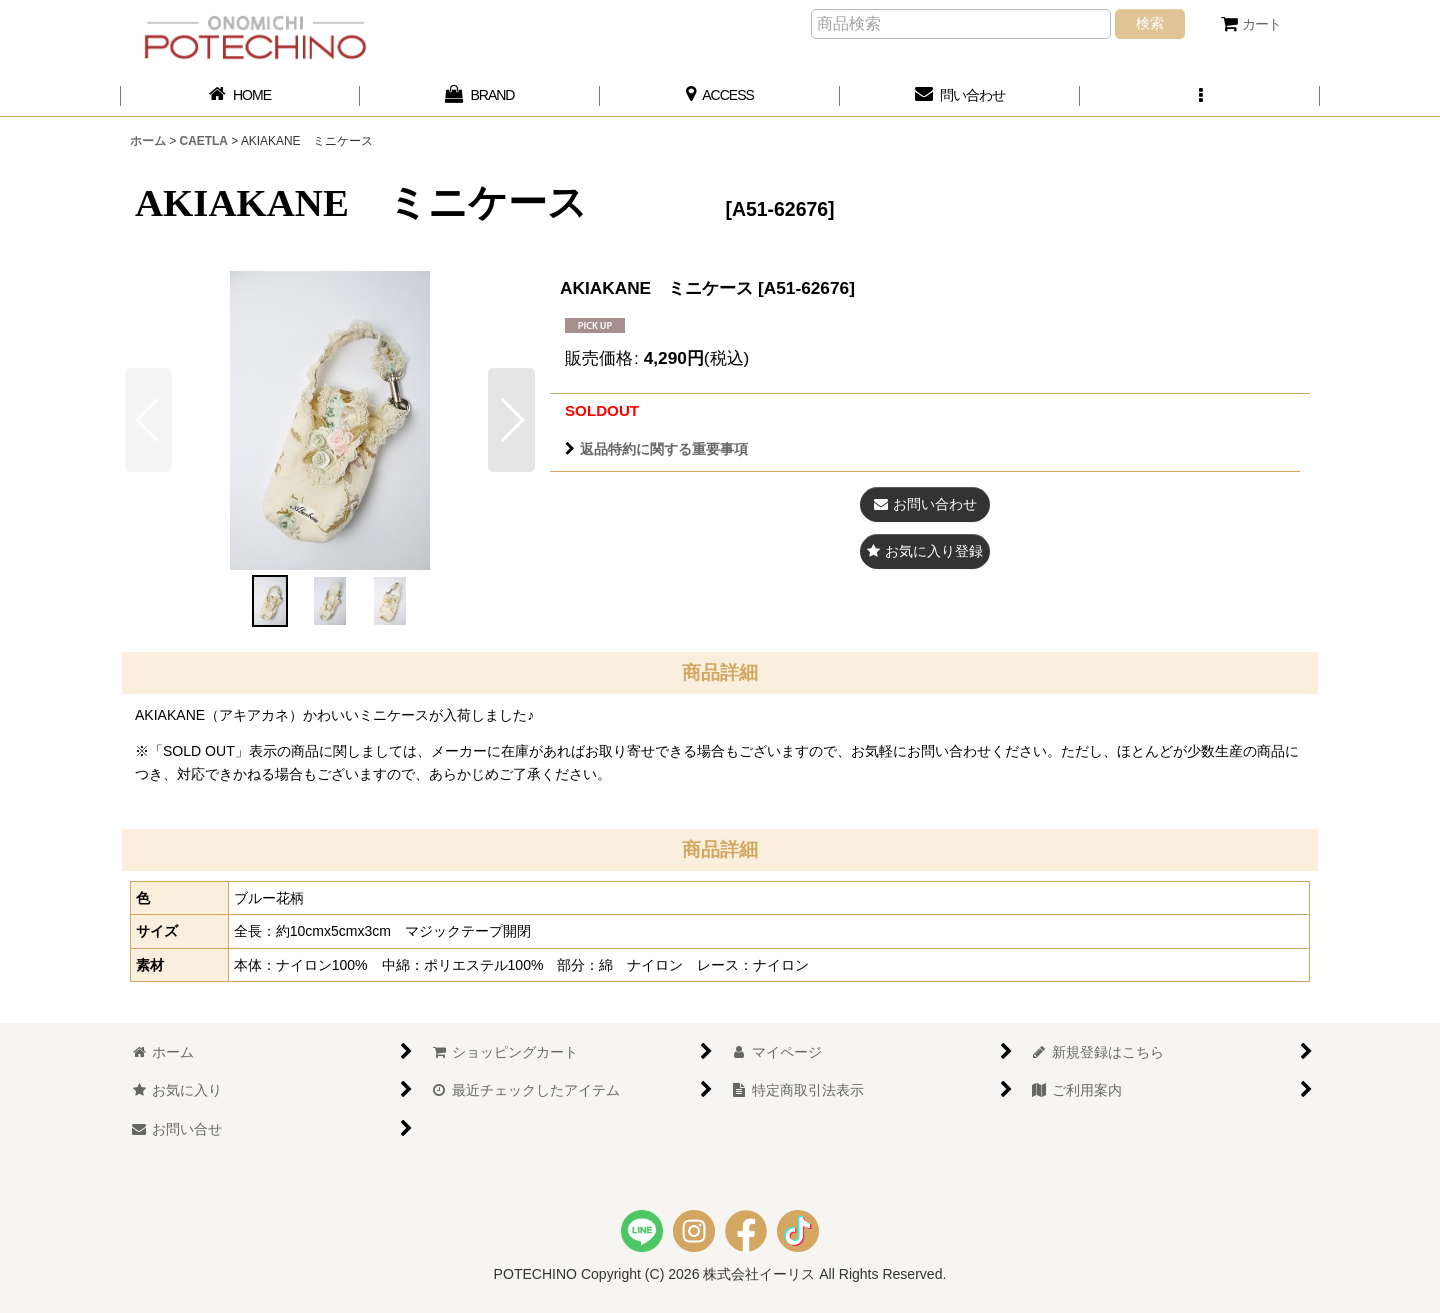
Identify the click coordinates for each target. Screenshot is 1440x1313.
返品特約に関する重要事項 (656, 449)
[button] (1200, 95)
